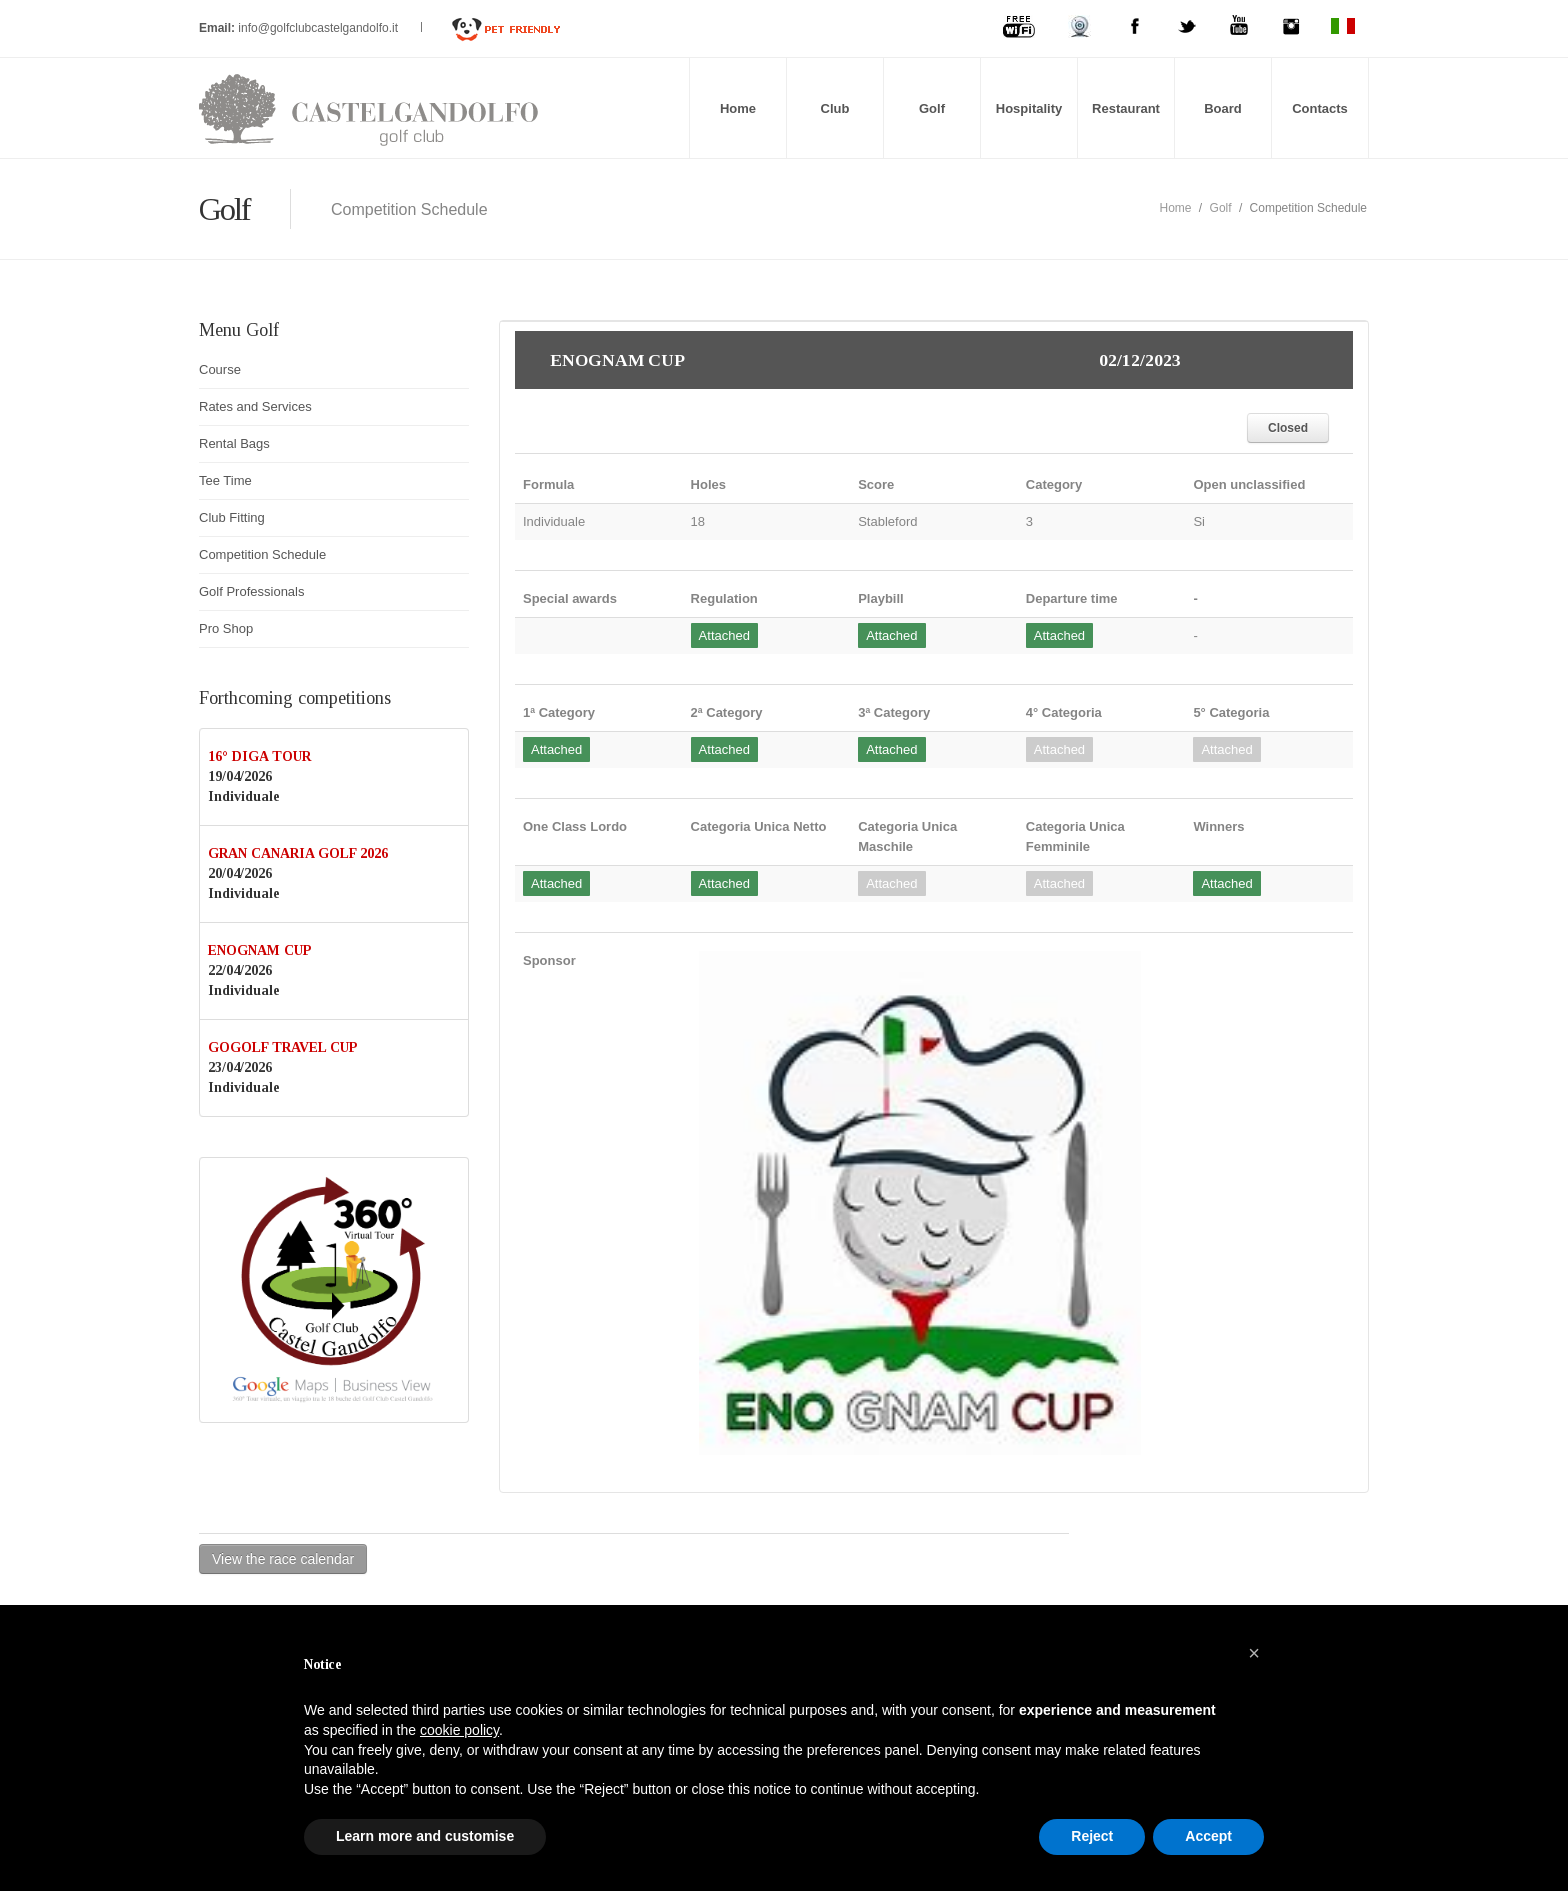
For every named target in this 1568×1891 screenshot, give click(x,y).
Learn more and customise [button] (425, 1836)
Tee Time (225, 480)
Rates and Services (255, 406)
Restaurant (1126, 108)
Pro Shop (226, 628)
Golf (932, 108)
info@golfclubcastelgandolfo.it (319, 28)
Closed (1288, 428)
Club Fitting (232, 517)
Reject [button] (1092, 1836)
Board (1223, 108)
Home (738, 108)
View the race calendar (283, 1559)
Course (220, 369)
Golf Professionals (252, 591)
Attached (724, 635)
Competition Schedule (262, 554)
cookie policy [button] (459, 1730)
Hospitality (1029, 108)
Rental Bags (234, 443)
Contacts (1320, 108)
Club (835, 108)
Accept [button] (1208, 1836)
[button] (1254, 1653)
